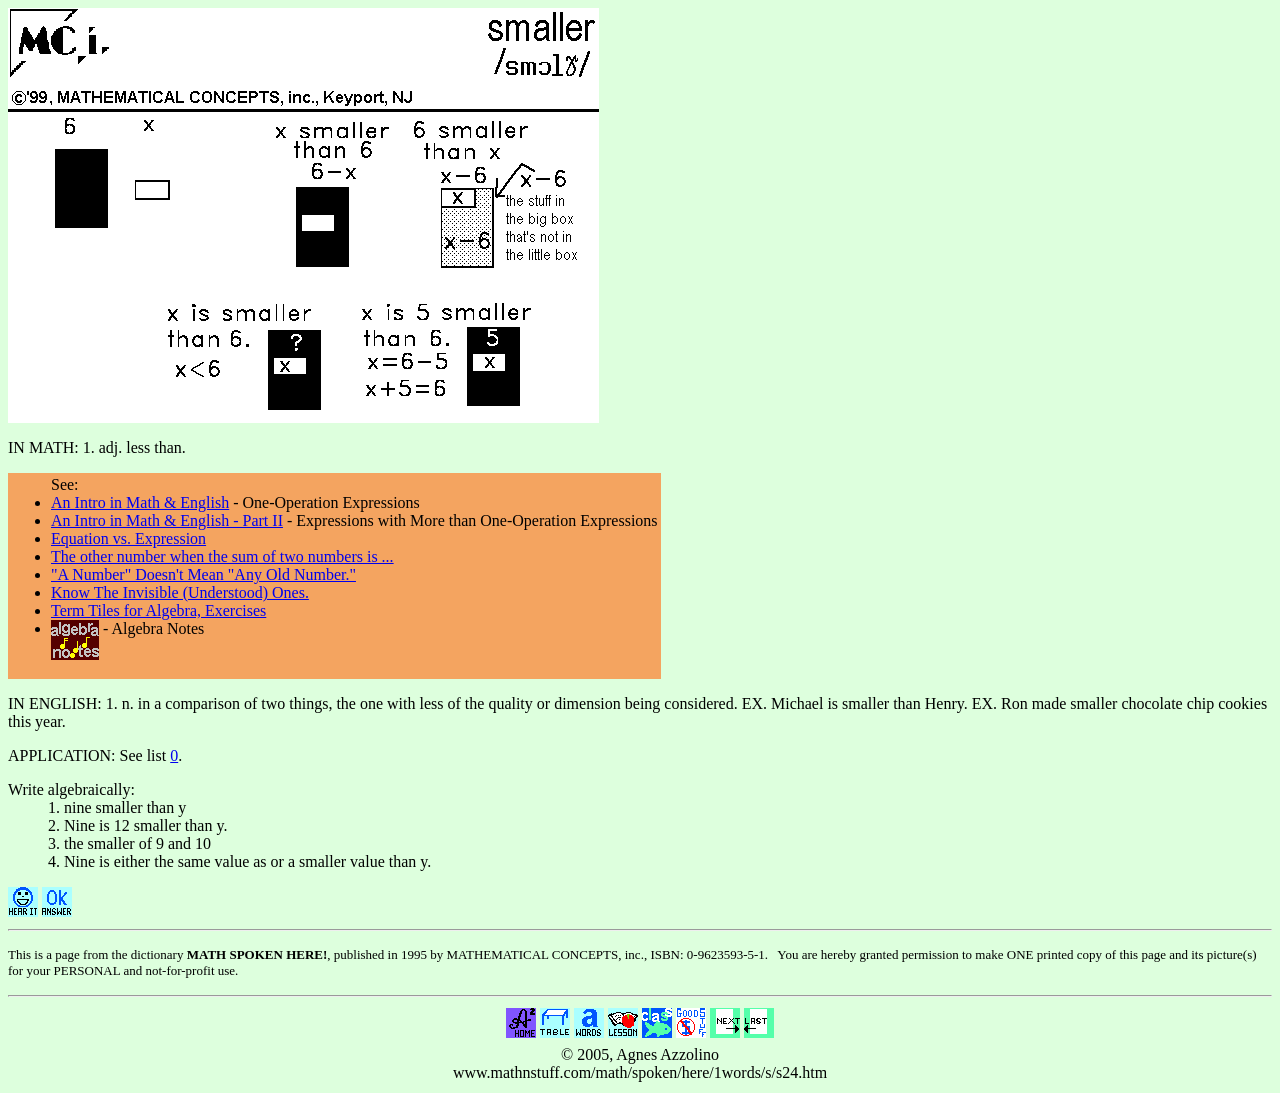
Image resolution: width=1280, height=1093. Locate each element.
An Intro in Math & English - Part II (167, 520)
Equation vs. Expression (128, 538)
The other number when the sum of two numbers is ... (222, 556)
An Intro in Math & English (140, 502)
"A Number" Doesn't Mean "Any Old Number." (203, 574)
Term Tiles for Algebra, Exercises (158, 610)
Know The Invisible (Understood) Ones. (180, 592)
